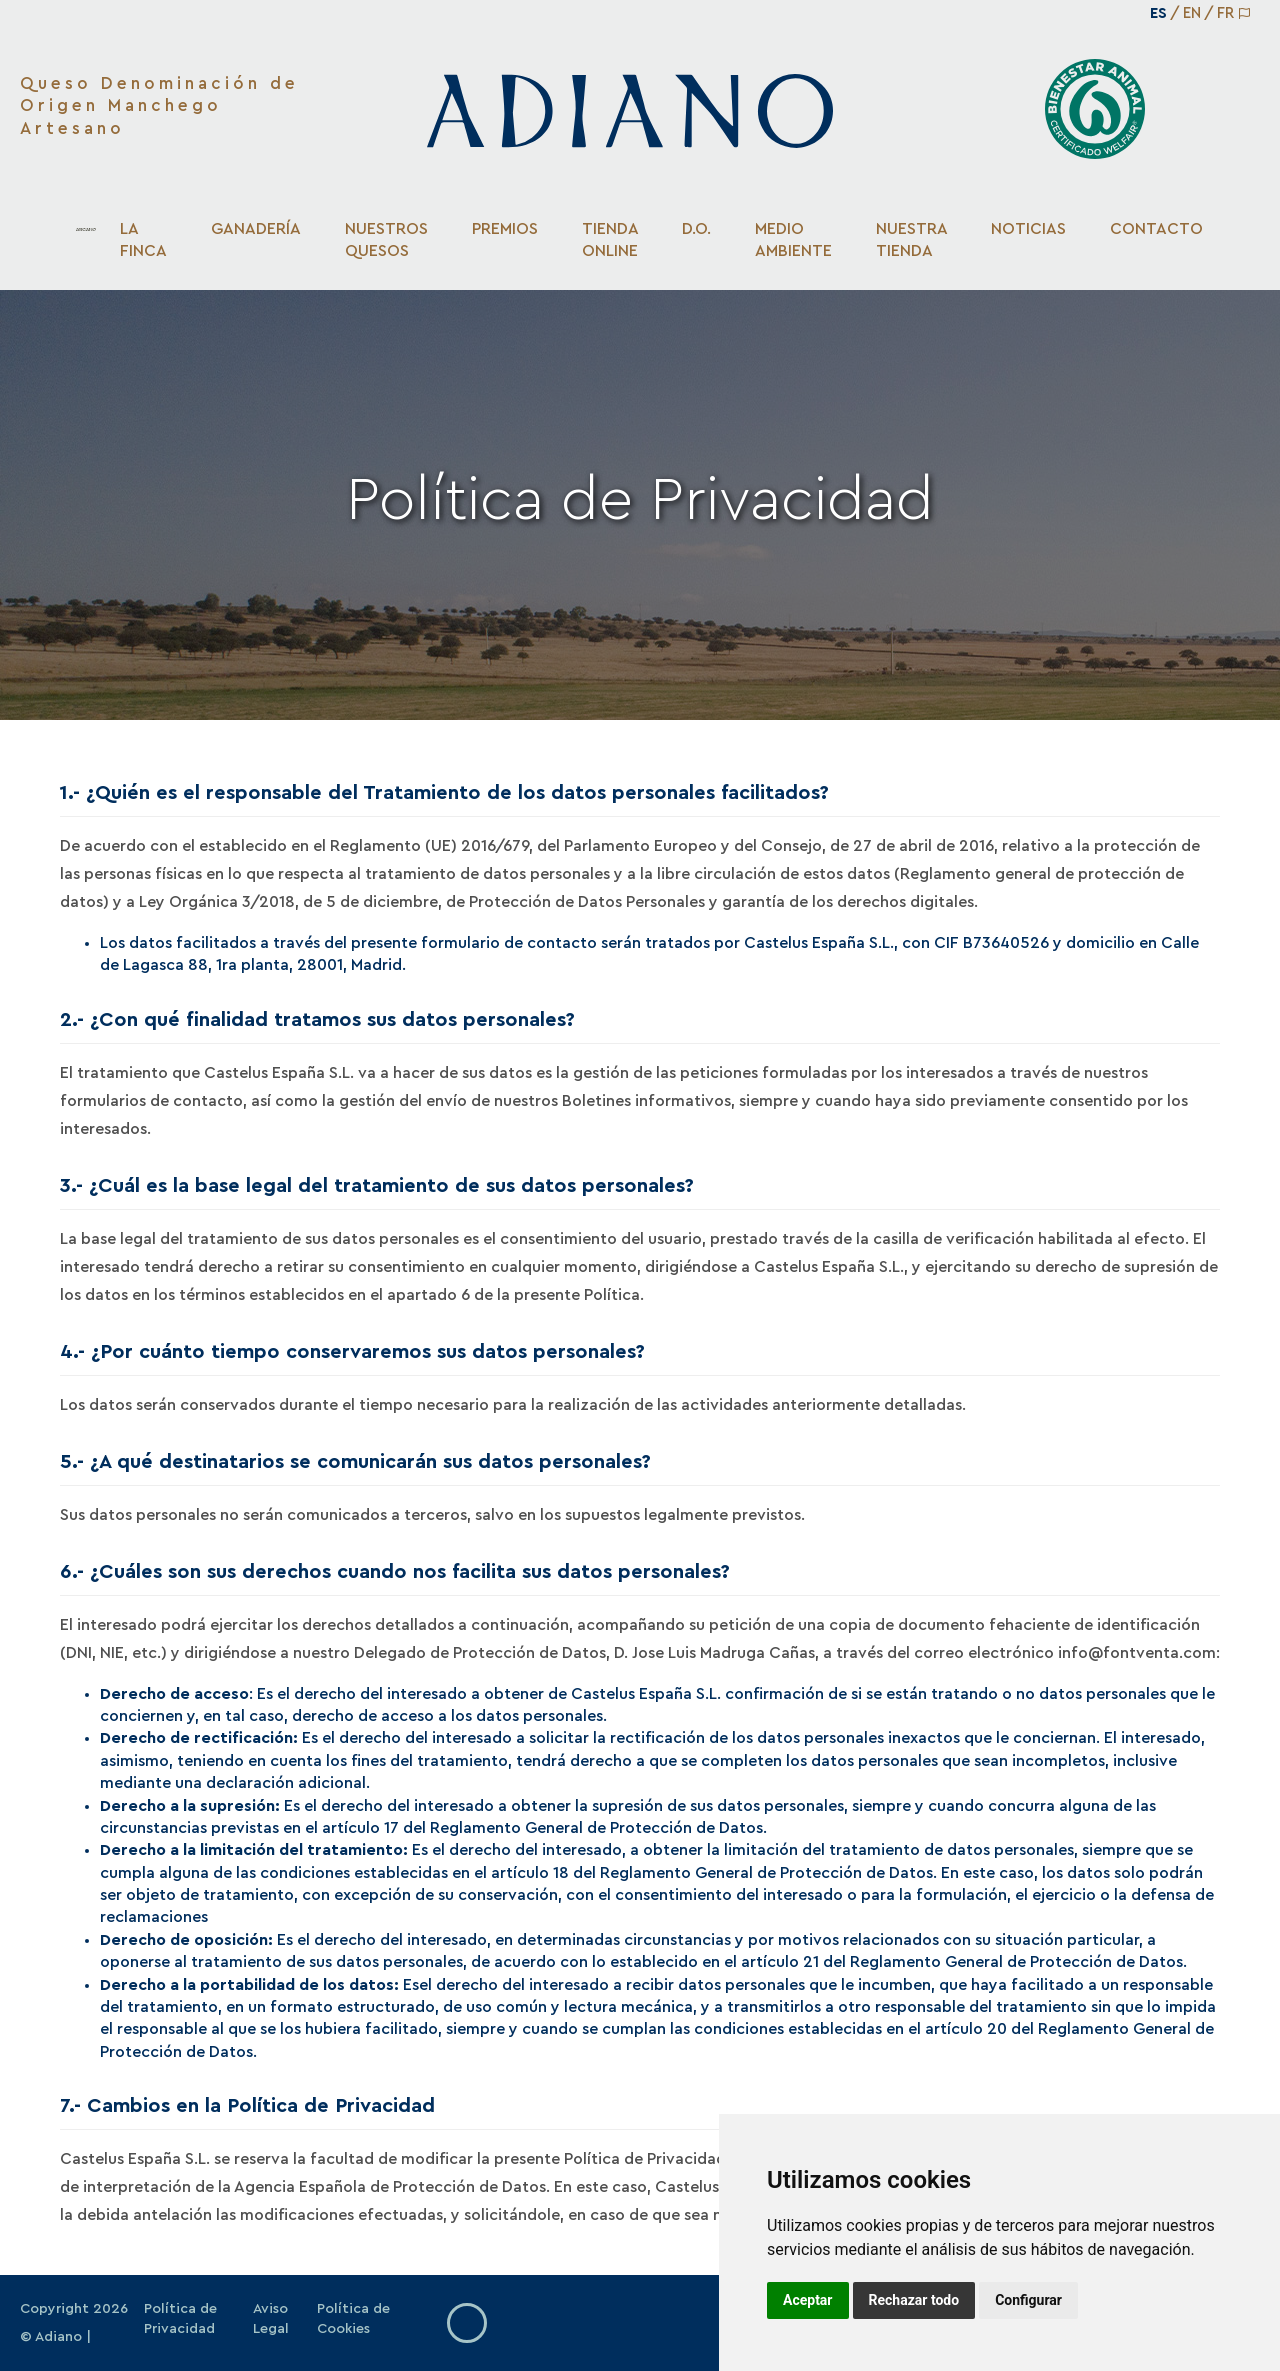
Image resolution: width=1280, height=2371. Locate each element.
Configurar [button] (1028, 2300)
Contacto (1156, 229)
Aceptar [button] (808, 2300)
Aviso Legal (271, 2319)
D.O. (696, 229)
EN (1192, 13)
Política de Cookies (353, 2319)
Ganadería (256, 229)
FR (1225, 13)
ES (1158, 13)
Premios (505, 229)
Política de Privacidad (180, 2319)
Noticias (1028, 229)
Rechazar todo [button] (914, 2300)
